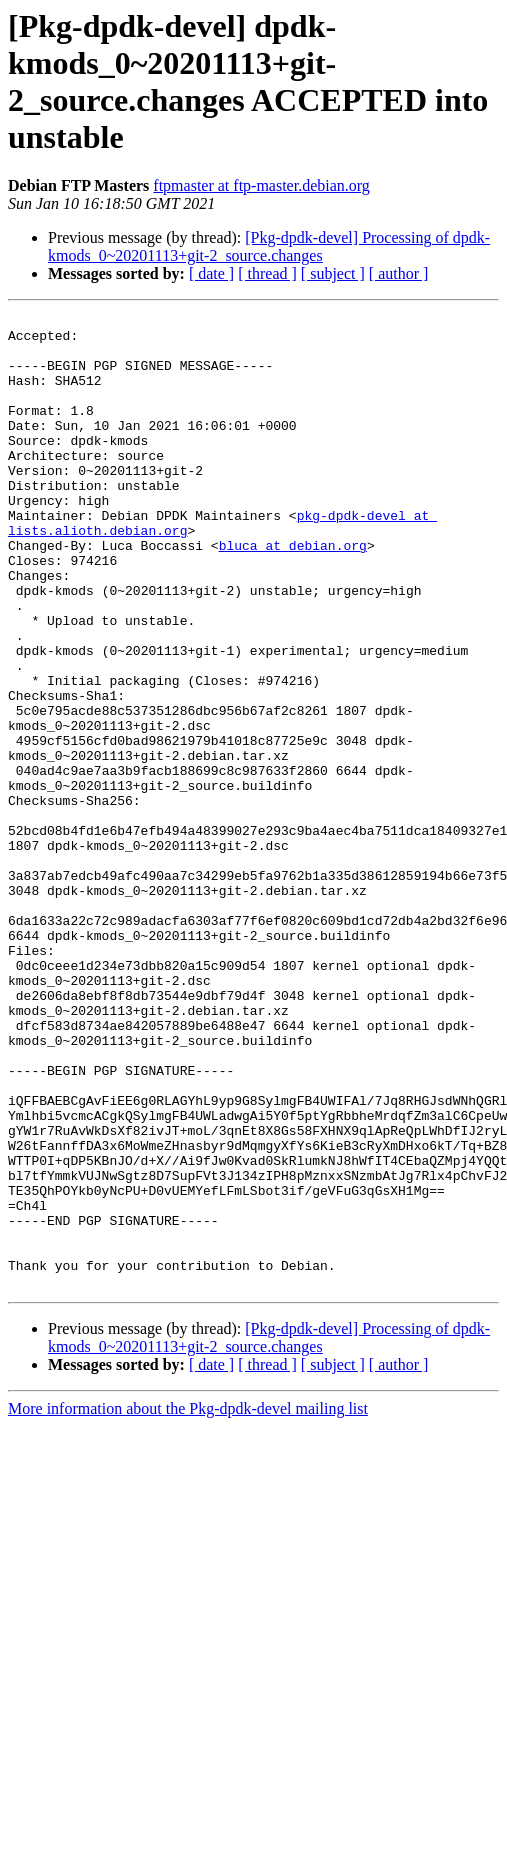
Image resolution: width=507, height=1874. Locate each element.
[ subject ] (333, 273)
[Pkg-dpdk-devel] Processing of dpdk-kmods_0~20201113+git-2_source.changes (269, 246)
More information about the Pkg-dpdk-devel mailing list (188, 1603)
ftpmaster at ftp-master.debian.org (261, 185)
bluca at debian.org (293, 593)
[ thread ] (267, 273)
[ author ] (399, 273)
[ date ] (211, 273)
